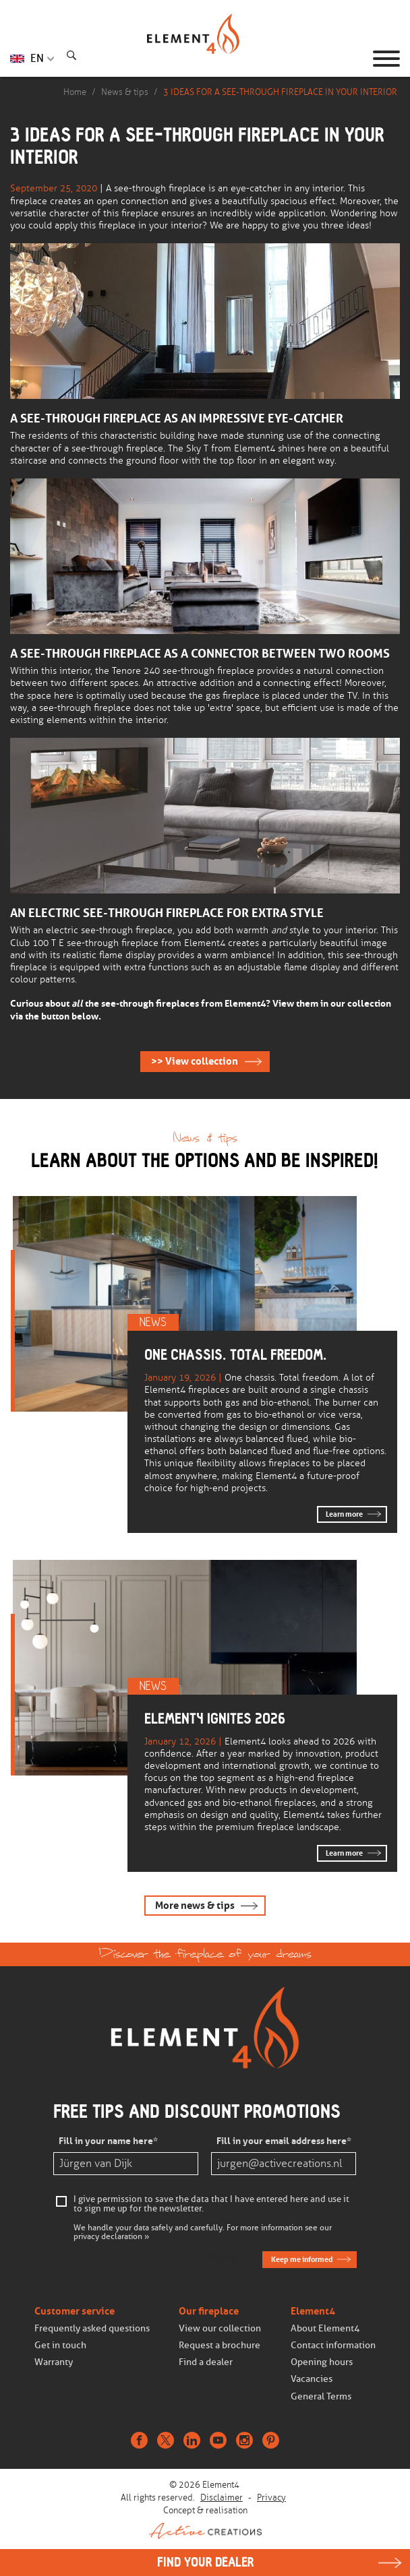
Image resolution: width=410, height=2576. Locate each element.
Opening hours (322, 2362)
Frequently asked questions (92, 2328)
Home (74, 92)
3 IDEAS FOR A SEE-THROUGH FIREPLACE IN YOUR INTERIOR (280, 92)
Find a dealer (206, 2362)
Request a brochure (219, 2345)
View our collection (220, 2328)
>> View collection (194, 1061)
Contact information (333, 2345)
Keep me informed (301, 2259)
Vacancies (311, 2379)
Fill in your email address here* (283, 2141)
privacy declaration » (111, 2236)
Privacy (271, 2497)
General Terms (321, 2396)
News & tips (124, 92)
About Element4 (325, 2328)
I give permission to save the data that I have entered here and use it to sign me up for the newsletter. (211, 2204)
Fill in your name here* (108, 2141)
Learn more (344, 1514)
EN (37, 58)
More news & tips (195, 1905)
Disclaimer (221, 2497)
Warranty (53, 2362)
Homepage (205, 58)
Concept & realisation (205, 2522)
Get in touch (60, 2345)
